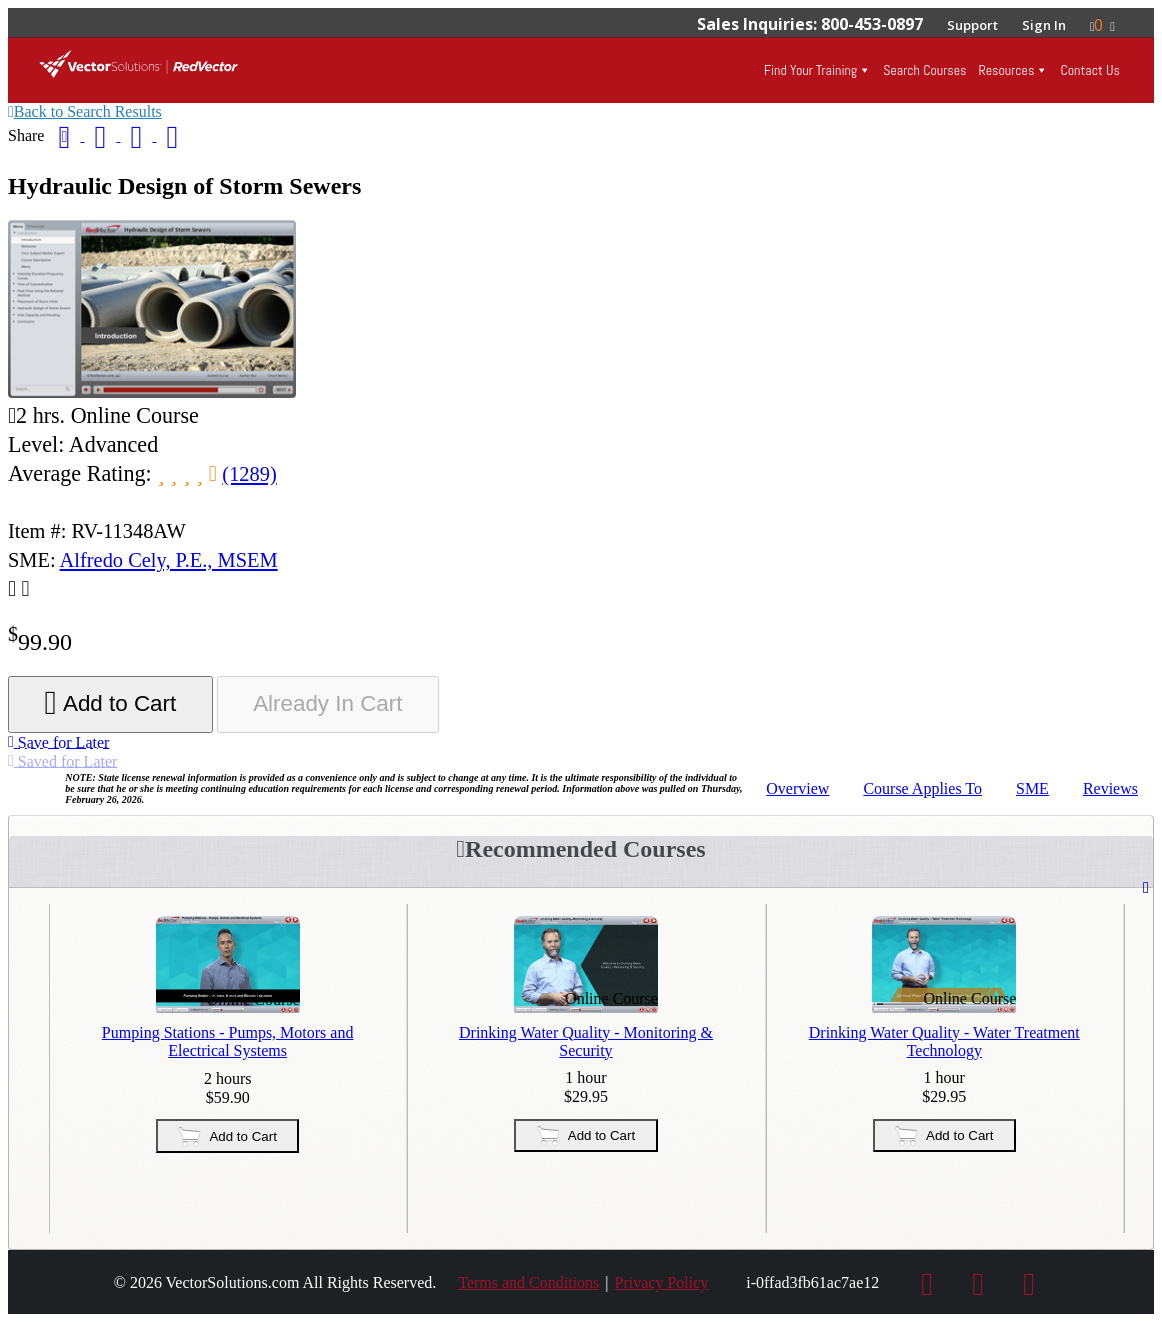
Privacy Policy (662, 1282)
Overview (797, 788)
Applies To (922, 788)
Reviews (1110, 788)
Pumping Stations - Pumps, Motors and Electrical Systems (228, 1041)
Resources (1006, 70)
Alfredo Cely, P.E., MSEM (169, 560)
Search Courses (924, 70)
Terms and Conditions (528, 1282)
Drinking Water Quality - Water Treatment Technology (944, 1041)
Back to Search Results (85, 111)
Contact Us (1090, 70)
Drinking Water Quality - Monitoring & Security (586, 1041)
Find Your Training (810, 70)
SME (1032, 788)
